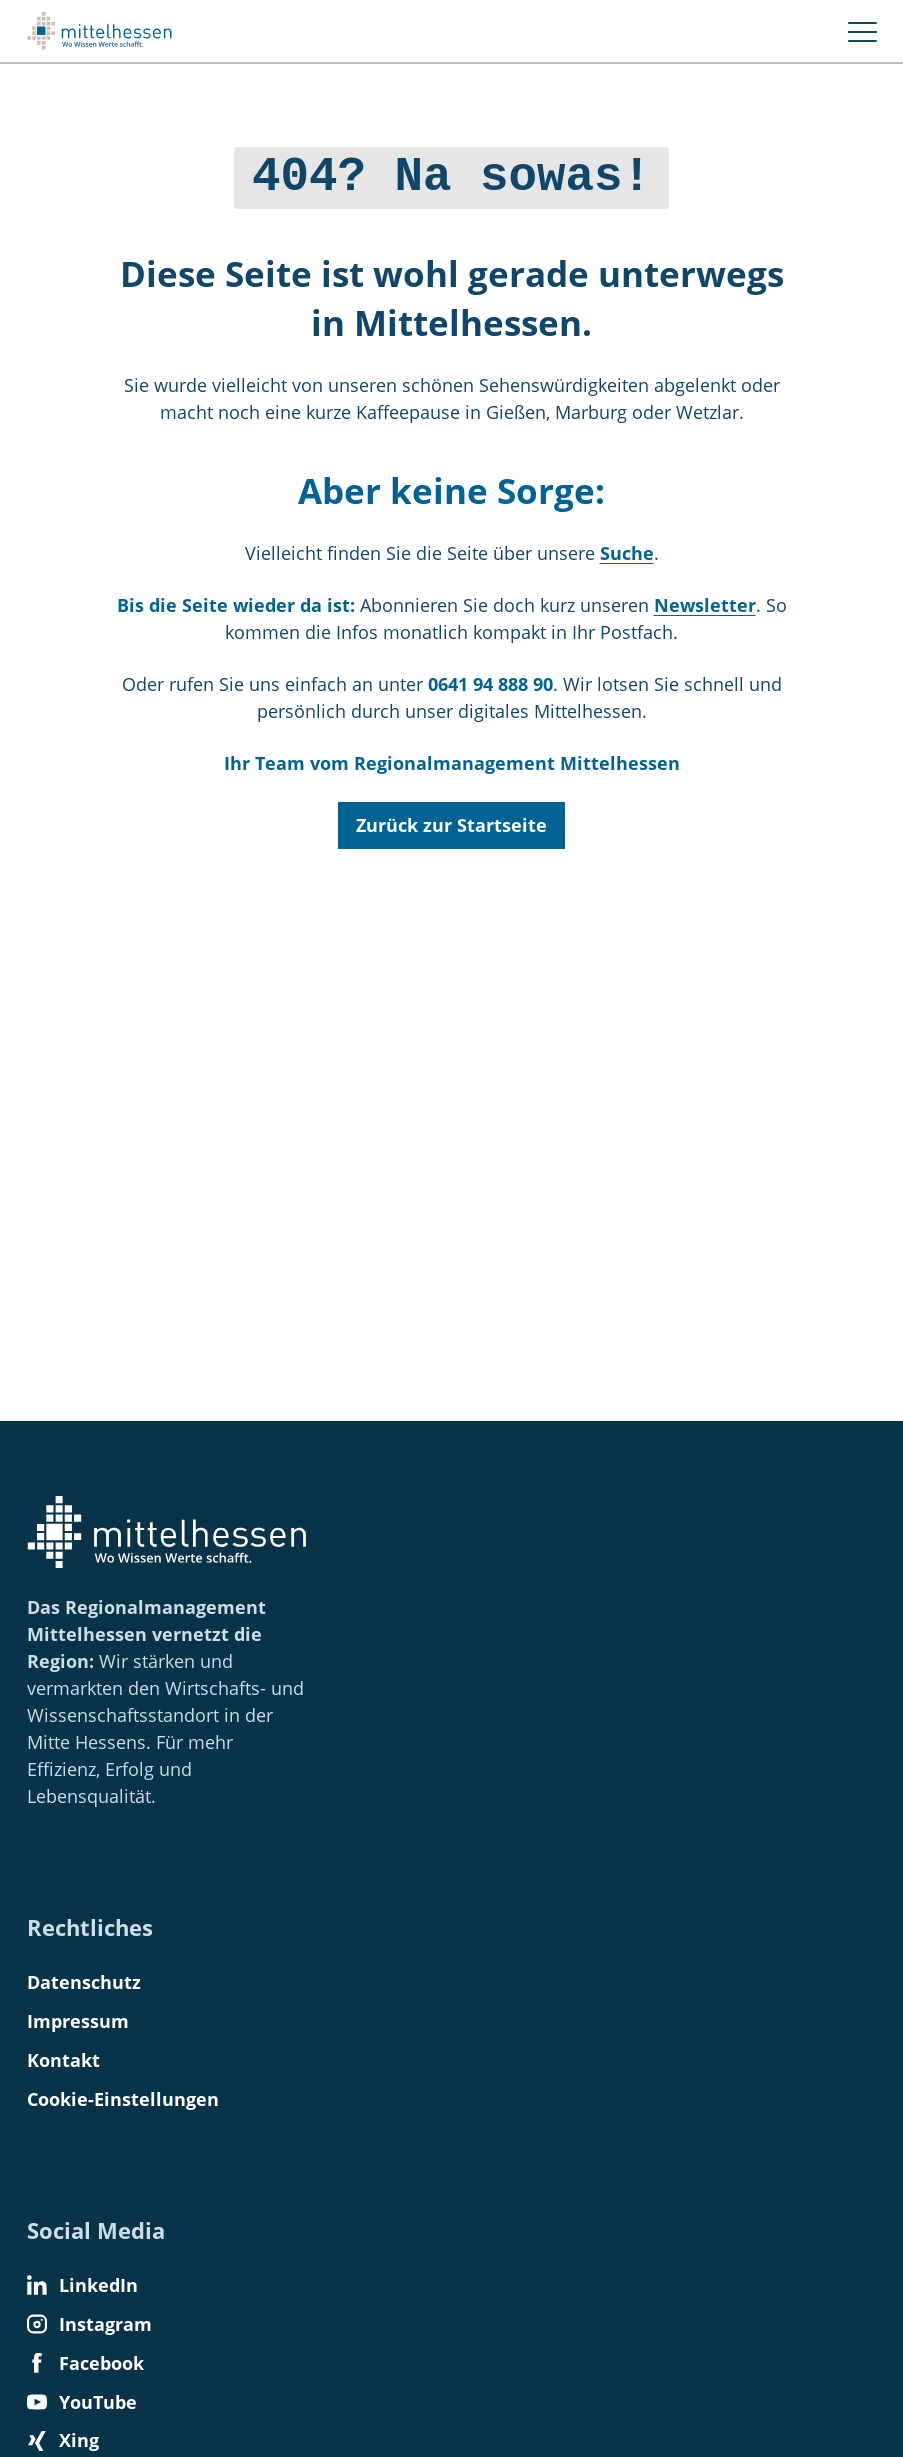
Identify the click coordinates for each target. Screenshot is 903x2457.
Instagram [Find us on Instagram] (89, 2324)
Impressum (78, 2021)
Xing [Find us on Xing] (63, 2440)
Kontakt (63, 2060)
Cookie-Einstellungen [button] (123, 2099)
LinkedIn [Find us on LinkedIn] (82, 2285)
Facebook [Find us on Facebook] (85, 2363)
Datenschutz (84, 1982)
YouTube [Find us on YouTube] (82, 2402)
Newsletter (705, 600)
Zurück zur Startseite (451, 820)
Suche (627, 548)
